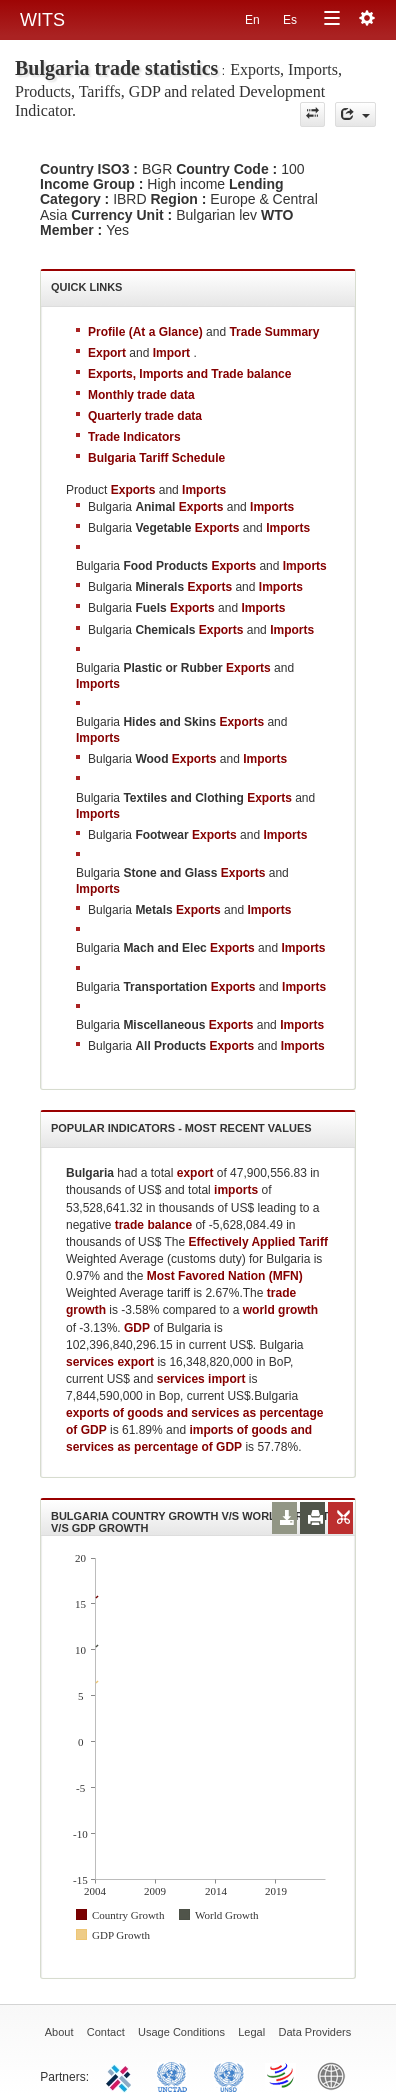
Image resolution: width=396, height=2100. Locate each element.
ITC (122, 2075)
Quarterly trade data (145, 416)
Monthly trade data (141, 395)
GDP (137, 1328)
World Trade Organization (282, 2075)
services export (110, 1362)
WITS (42, 20)
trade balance (153, 1225)
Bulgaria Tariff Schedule (156, 458)
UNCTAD (176, 2075)
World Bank (336, 2075)
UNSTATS (229, 2075)
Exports (201, 507)
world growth (280, 1310)
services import (201, 1379)
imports (236, 1190)
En (252, 20)
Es (290, 20)
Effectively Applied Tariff (258, 1242)
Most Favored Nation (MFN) (225, 1276)
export (195, 1173)
